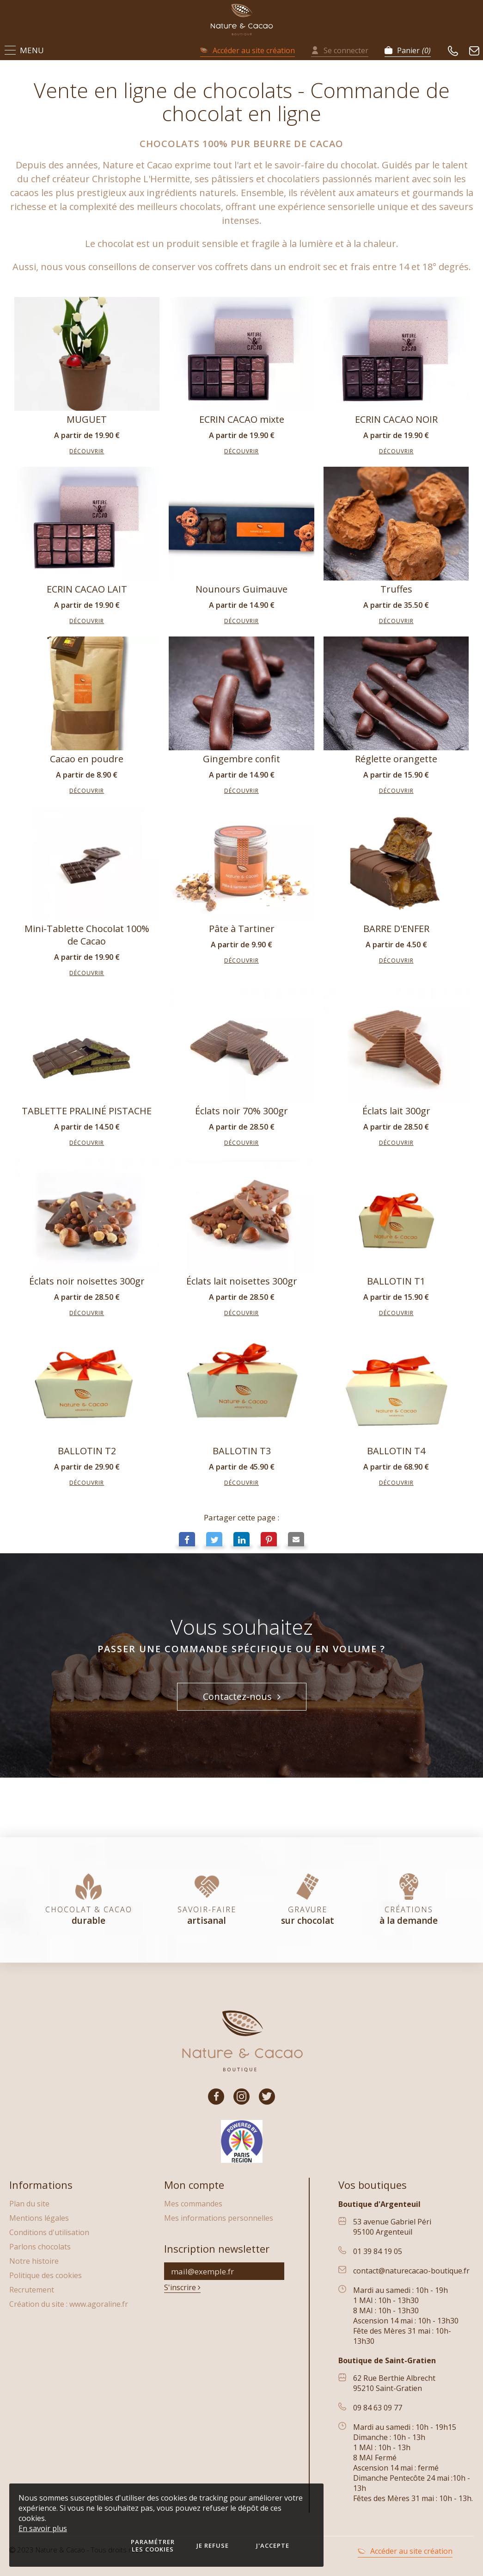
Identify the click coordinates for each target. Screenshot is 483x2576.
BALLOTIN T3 (242, 1451)
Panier (408, 50)
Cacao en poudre (86, 759)
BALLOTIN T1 (396, 1281)
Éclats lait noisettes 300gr (241, 1281)
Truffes (396, 589)
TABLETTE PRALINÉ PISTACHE (87, 1111)
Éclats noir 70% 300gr (241, 1111)
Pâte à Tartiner (242, 928)
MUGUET (87, 419)
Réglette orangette (396, 759)
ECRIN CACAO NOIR (396, 419)
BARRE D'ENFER (396, 928)
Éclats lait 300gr (396, 1111)
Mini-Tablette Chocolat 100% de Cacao (86, 934)
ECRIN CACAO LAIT (87, 589)
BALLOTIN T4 (396, 1451)
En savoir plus (42, 2528)
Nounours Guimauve (241, 589)
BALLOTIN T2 (87, 1451)
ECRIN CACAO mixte (241, 419)
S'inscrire (182, 2287)
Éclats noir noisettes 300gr (87, 1281)
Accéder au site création (247, 50)
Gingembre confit (241, 759)
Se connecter (339, 50)
